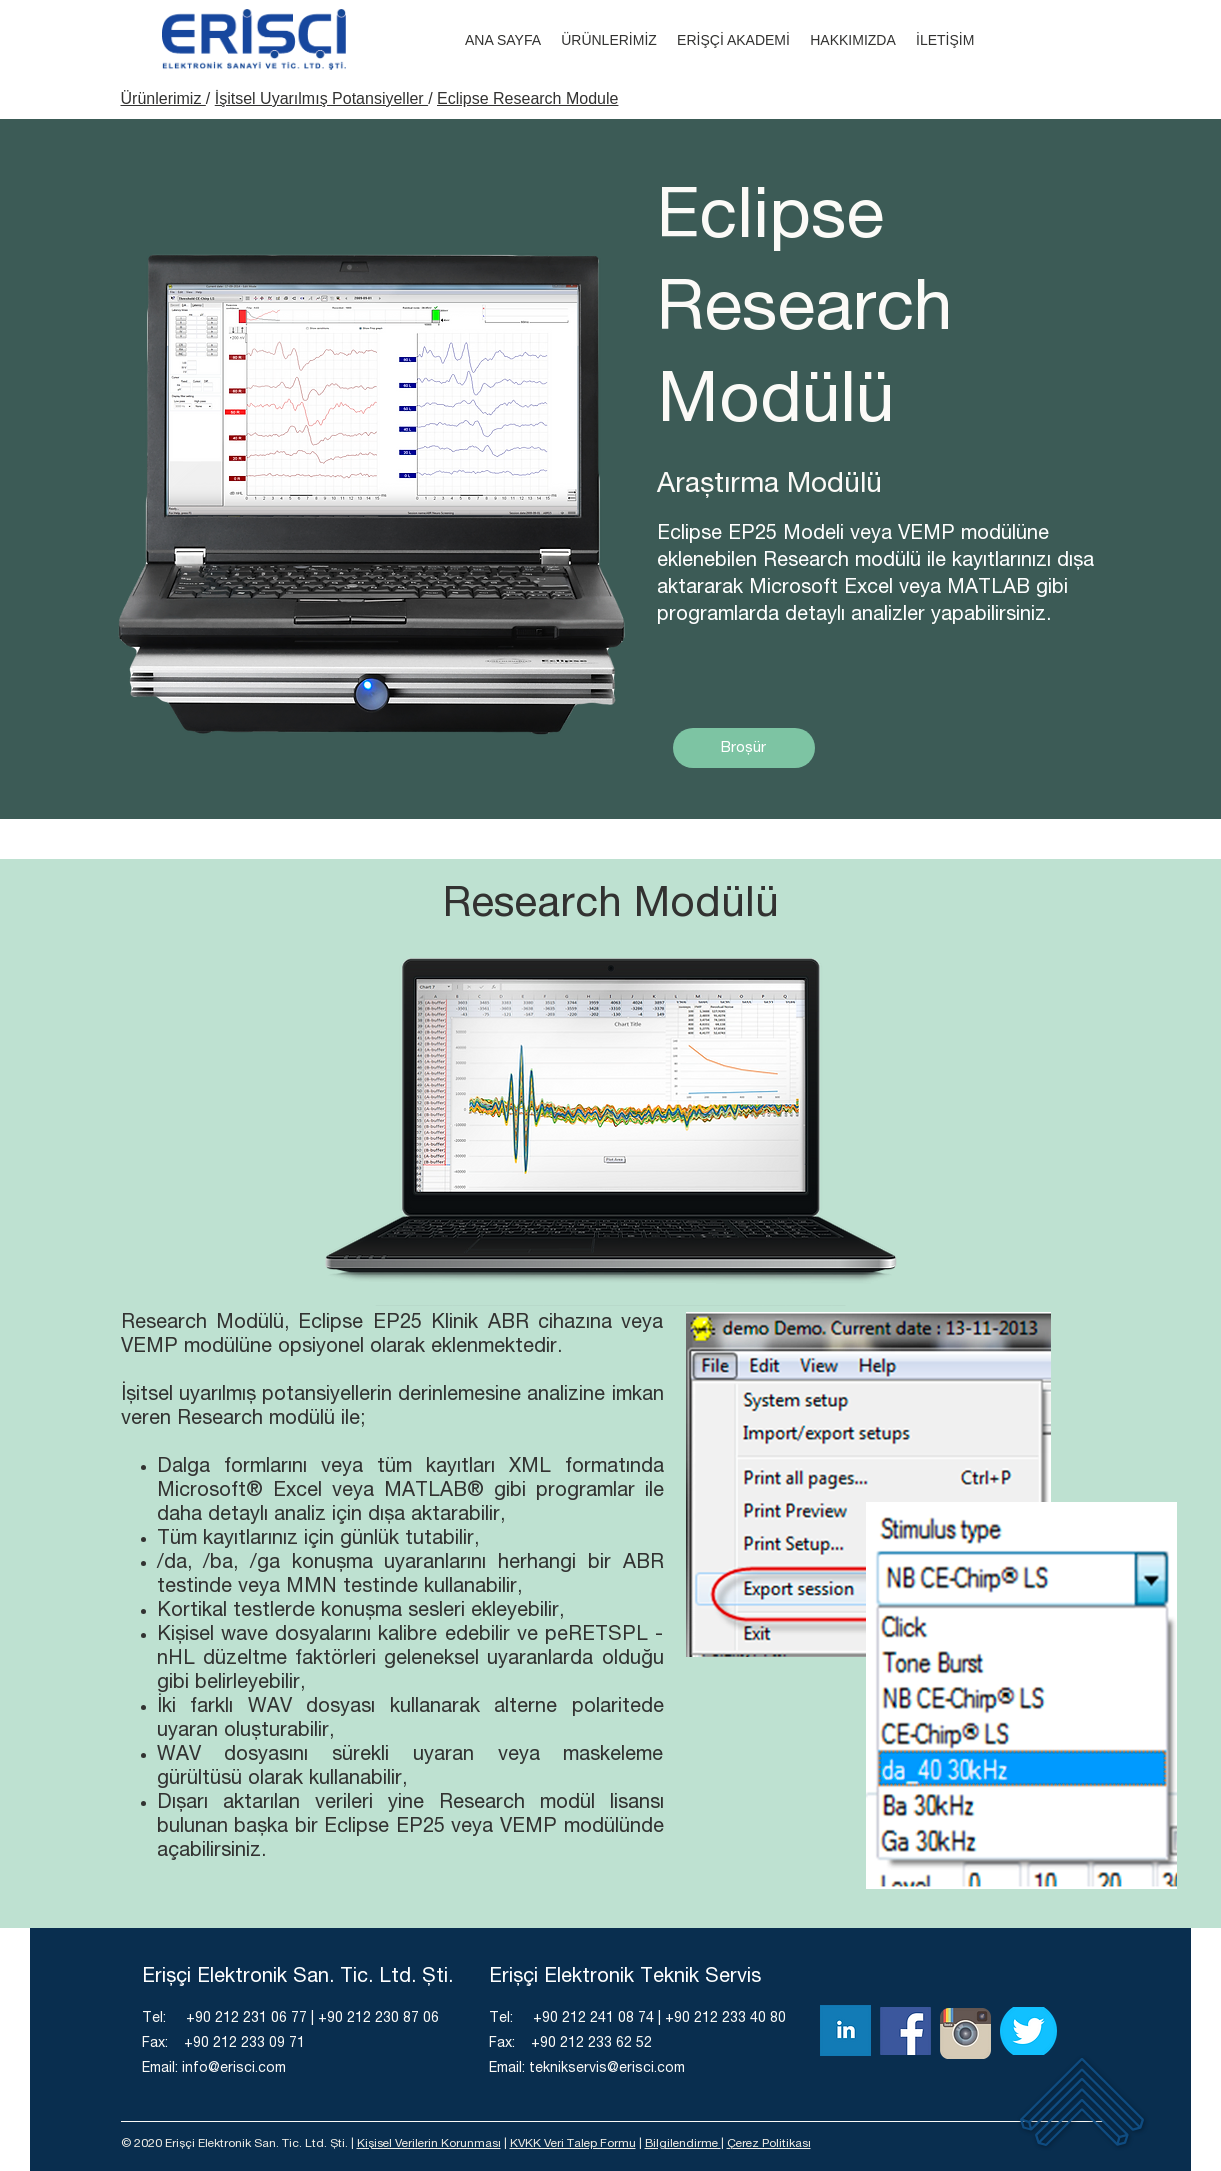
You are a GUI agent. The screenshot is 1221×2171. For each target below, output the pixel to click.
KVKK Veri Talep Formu (573, 2144)
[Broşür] (744, 748)
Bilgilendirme (683, 2144)
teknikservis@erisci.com (607, 2069)
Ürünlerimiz (163, 98)
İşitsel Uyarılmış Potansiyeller (321, 98)
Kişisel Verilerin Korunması (429, 2144)
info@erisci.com (234, 2069)
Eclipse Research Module (527, 98)
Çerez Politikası (769, 2144)
